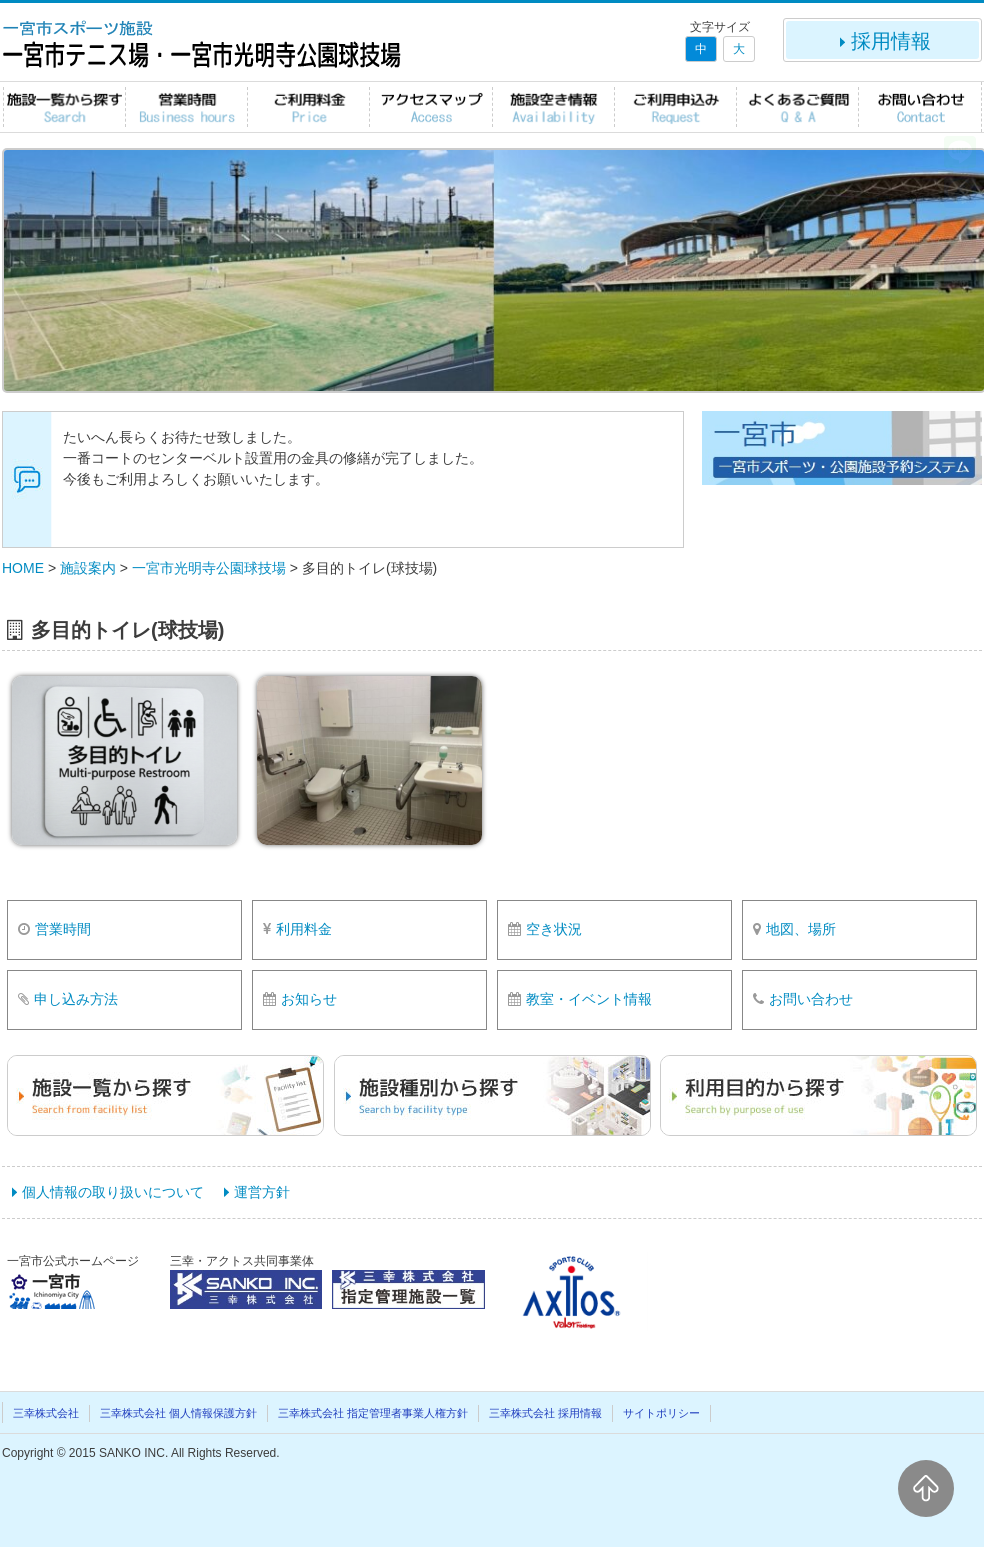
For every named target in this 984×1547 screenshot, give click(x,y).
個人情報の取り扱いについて (113, 1192)
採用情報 (883, 41)
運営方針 (262, 1192)
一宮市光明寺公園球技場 (209, 568)
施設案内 (88, 568)
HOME (23, 568)
